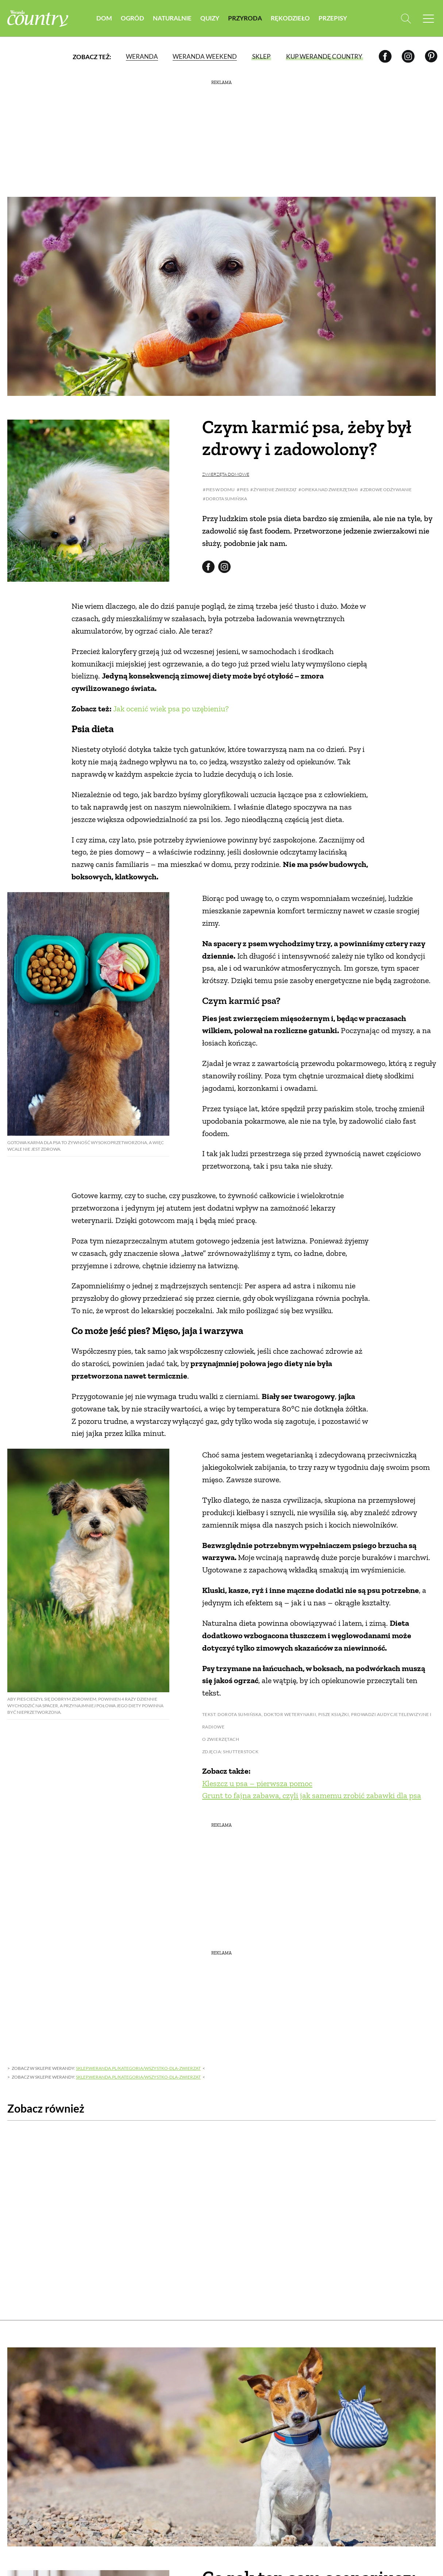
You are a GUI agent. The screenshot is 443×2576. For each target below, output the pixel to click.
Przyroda (245, 18)
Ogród (132, 18)
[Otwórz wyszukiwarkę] (405, 18)
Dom (104, 18)
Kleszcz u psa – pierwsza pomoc (257, 1783)
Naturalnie (172, 18)
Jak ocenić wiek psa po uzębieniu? (171, 709)
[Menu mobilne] (428, 18)
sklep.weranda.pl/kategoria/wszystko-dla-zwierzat (138, 2068)
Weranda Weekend (205, 56)
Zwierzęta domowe (225, 474)
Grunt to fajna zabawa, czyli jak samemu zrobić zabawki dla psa (311, 1795)
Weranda (142, 56)
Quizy (209, 18)
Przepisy (333, 18)
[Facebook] (385, 56)
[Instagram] (408, 56)
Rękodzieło (290, 18)
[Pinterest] (431, 56)
